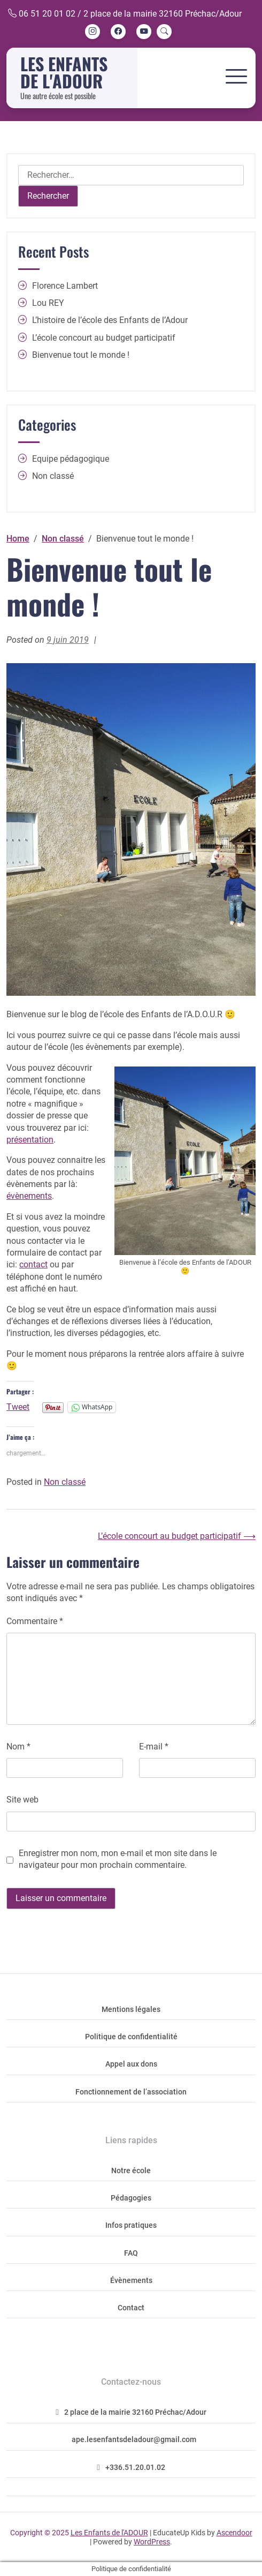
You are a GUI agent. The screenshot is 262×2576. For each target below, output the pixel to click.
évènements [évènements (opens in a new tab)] (29, 1196)
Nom (18, 1746)
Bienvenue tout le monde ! (80, 355)
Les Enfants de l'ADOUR (63, 72)
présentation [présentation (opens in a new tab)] (29, 1140)
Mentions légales (131, 2009)
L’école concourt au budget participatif (103, 338)
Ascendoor (234, 2532)
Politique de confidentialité (131, 2036)
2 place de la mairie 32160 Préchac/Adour (131, 2412)
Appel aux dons (131, 2064)
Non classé (65, 1482)
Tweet (17, 1406)
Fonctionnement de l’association (131, 2092)
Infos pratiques (131, 2225)
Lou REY (48, 303)
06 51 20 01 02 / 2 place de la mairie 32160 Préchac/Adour (125, 14)
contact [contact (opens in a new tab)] (33, 1264)
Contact (131, 2307)
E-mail (153, 1746)
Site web (22, 1799)
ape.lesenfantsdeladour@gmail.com (134, 2439)
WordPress (152, 2541)
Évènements (131, 2280)
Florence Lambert (65, 286)
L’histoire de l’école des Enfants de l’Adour (110, 320)
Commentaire (34, 1621)
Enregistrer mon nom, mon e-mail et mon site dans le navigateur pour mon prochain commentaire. (118, 1859)
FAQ (131, 2253)
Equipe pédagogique (70, 459)
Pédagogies (131, 2198)
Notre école (131, 2170)
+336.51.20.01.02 (131, 2467)
